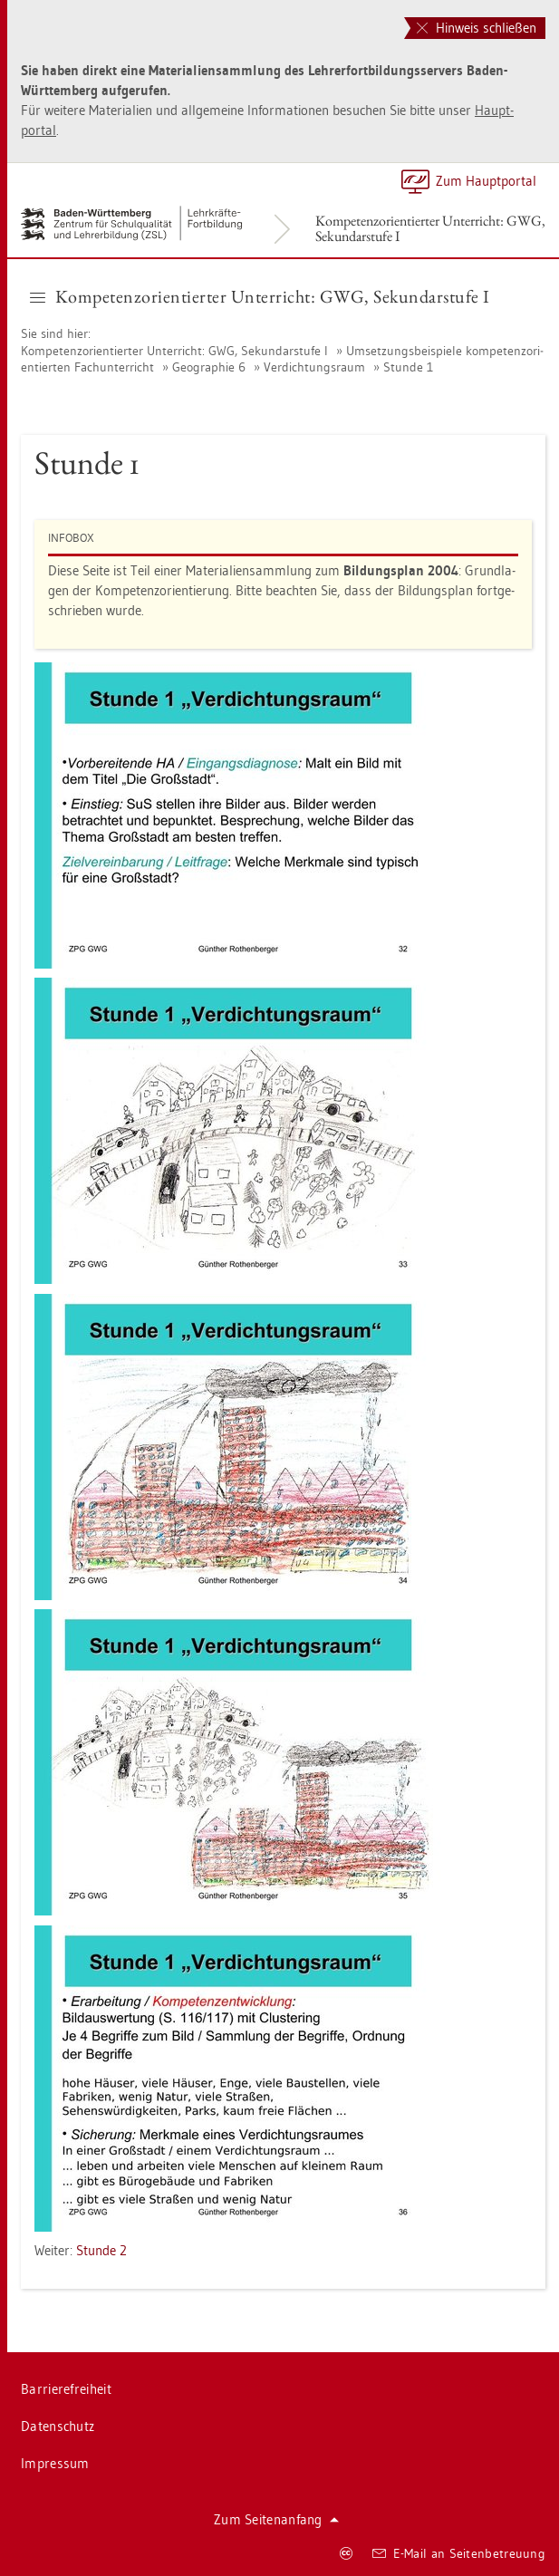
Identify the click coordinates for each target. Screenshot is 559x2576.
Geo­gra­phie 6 (209, 367)
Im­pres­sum (55, 2463)
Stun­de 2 (101, 2250)
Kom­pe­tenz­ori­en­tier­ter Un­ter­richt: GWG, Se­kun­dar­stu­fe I (430, 228)
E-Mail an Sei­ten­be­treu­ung (458, 2553)
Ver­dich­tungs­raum (314, 367)
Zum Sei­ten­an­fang (276, 2519)
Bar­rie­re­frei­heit (66, 2389)
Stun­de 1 (408, 367)
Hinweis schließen (476, 27)
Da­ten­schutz (57, 2426)
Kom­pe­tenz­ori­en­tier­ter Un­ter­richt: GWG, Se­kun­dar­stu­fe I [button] (260, 296)
